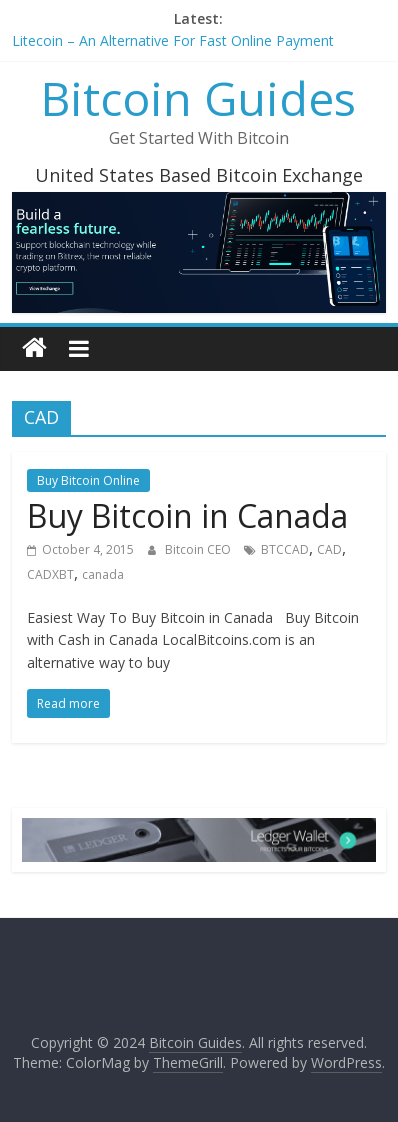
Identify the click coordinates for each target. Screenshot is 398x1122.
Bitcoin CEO (199, 549)
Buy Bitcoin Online (88, 480)
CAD (329, 549)
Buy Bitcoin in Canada (187, 515)
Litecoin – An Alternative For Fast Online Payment (173, 40)
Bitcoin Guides (198, 98)
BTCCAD (285, 549)
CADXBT (50, 574)
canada (103, 574)
